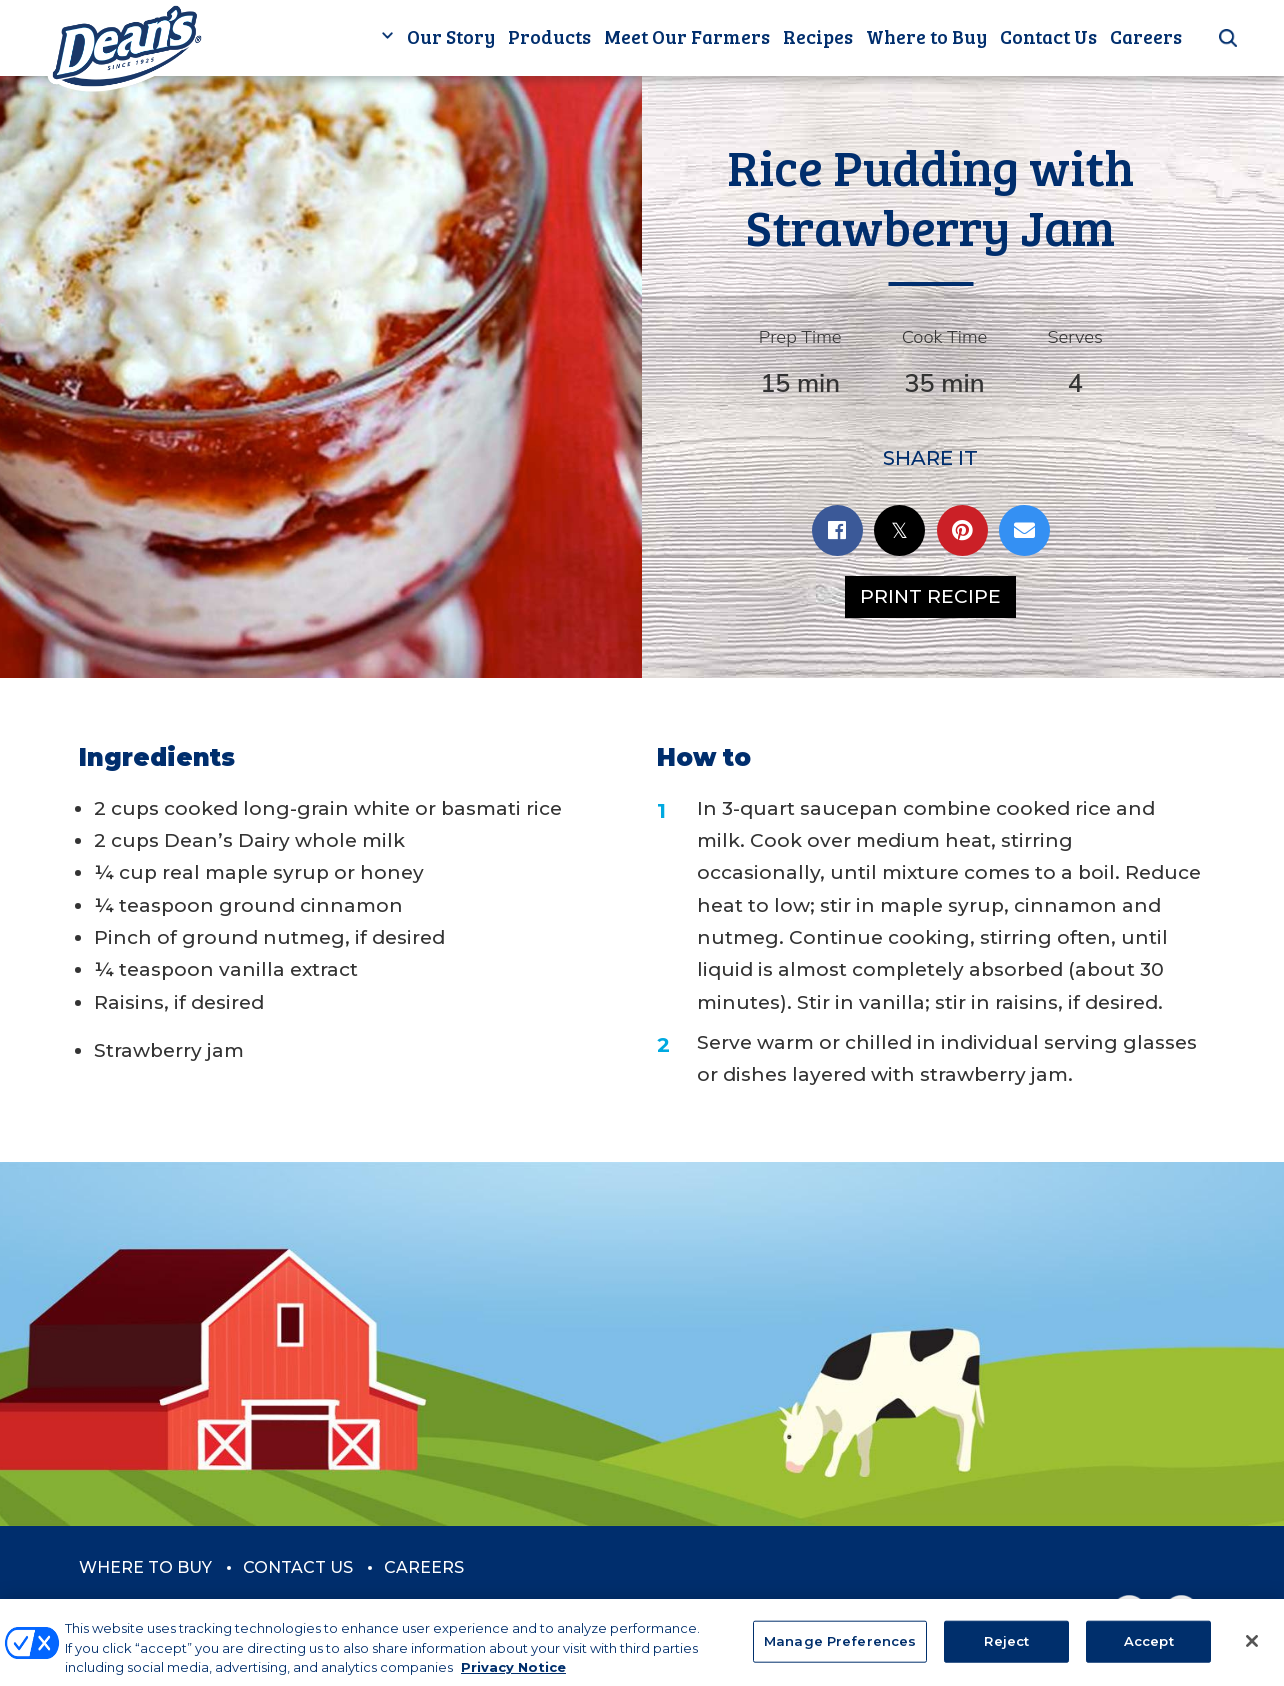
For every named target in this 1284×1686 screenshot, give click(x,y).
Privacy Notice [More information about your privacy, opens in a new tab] (513, 1676)
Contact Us (1048, 36)
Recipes (818, 36)
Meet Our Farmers (687, 36)
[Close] (1252, 1650)
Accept (1149, 1650)
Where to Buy (926, 36)
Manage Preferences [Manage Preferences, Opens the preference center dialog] (840, 1650)
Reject (1006, 1650)
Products (549, 36)
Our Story (451, 36)
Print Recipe (930, 596)
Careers (1146, 36)
